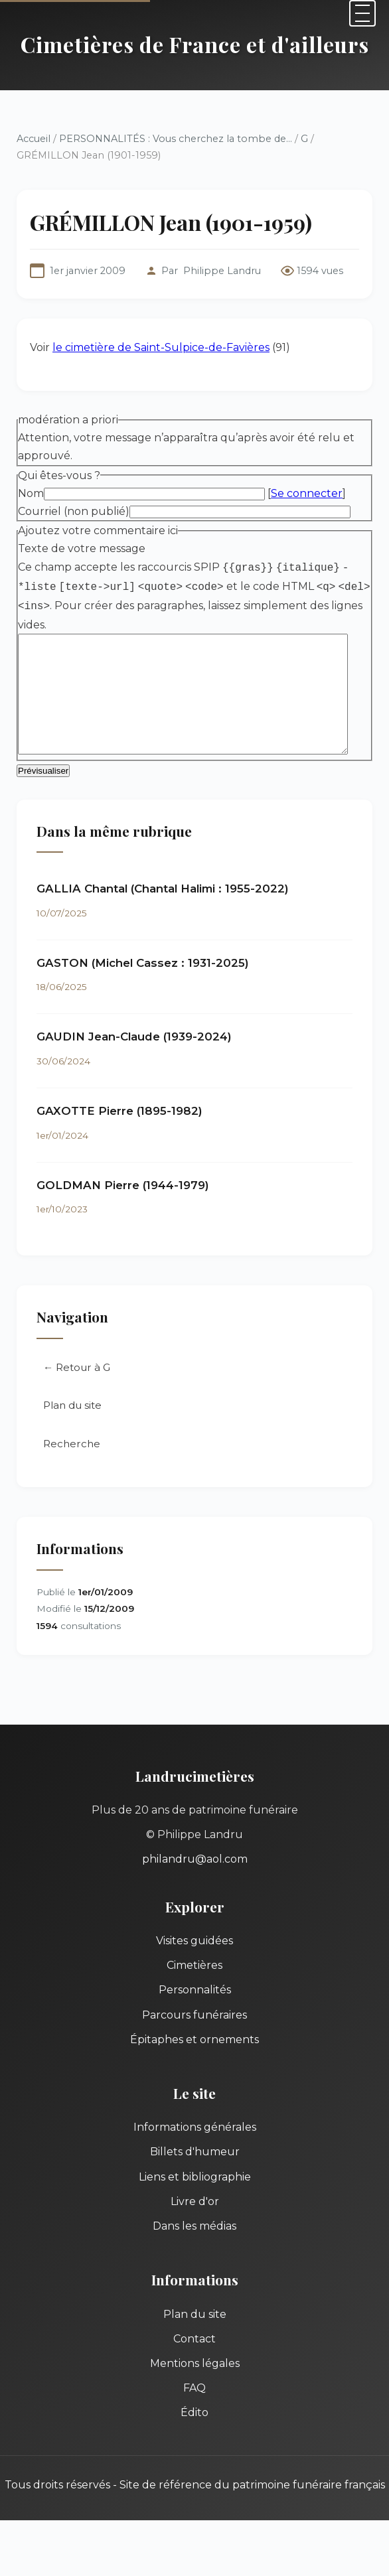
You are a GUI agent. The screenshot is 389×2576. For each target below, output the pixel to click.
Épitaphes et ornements (194, 2041)
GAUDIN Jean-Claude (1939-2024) (134, 1038)
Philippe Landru (222, 271)
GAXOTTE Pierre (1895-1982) (119, 1112)
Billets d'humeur (195, 2153)
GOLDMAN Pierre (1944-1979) (123, 1186)
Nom (31, 493)
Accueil (33, 139)
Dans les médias (194, 2228)
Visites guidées (194, 1942)
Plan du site (72, 1407)
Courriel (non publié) (73, 511)
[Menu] (362, 13)
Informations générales (194, 2129)
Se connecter (307, 493)
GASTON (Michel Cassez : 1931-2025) (143, 964)
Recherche (71, 1445)
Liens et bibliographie (195, 2178)
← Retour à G (76, 1368)
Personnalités (195, 1991)
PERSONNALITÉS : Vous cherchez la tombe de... (175, 139)
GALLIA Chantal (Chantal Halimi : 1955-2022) (163, 890)
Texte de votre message (81, 548)
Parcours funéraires (194, 2016)
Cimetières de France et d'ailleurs (195, 44)
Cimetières (194, 1967)
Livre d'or (195, 2203)
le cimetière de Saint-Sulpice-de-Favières (161, 347)
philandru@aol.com (195, 1861)
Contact (194, 2340)
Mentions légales (195, 2365)
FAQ (194, 2390)
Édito (194, 2414)
